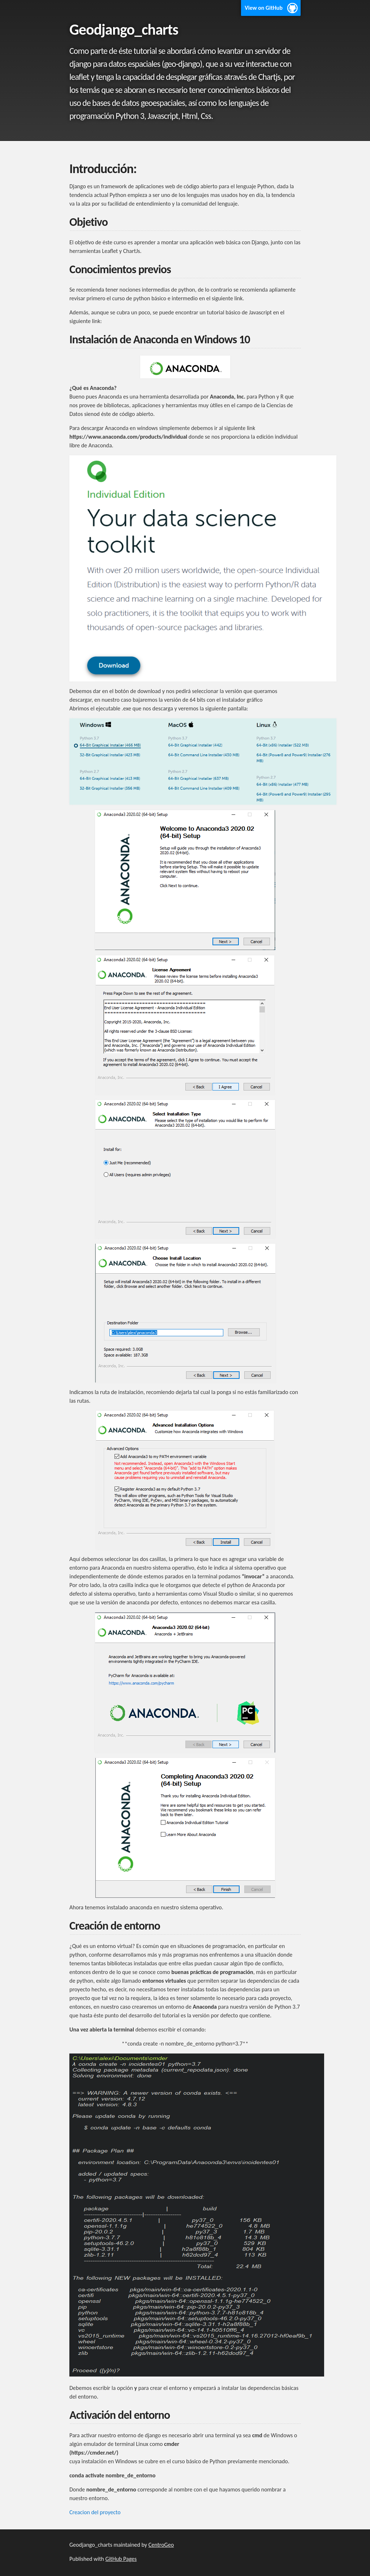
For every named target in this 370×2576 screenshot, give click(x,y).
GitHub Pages (121, 2558)
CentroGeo (161, 2544)
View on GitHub (264, 7)
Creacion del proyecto (95, 2512)
